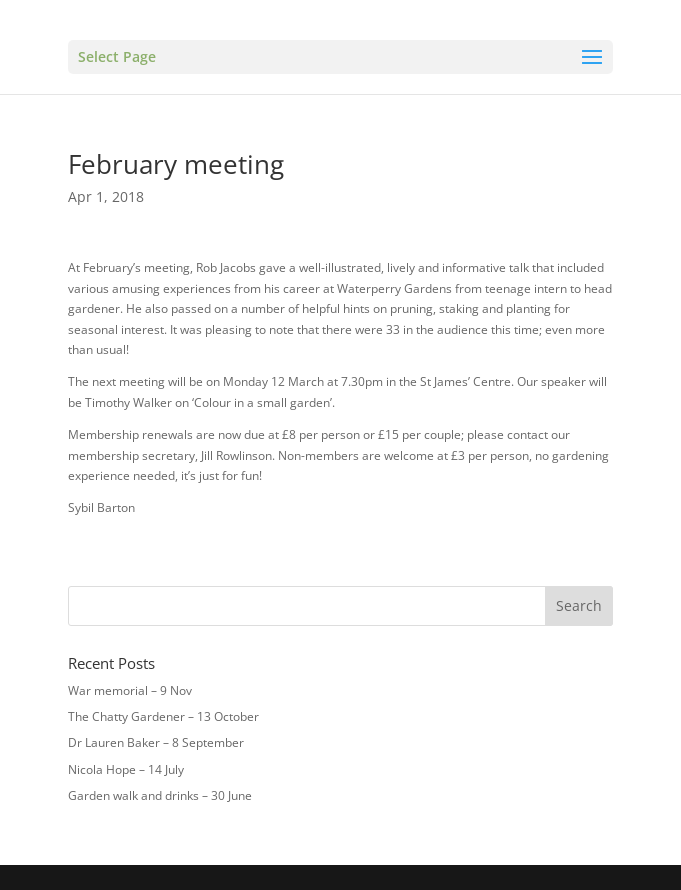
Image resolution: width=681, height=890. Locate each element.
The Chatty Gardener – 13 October (163, 716)
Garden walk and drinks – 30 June (160, 795)
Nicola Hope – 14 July (126, 769)
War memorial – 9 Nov (130, 690)
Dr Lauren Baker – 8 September (156, 742)
